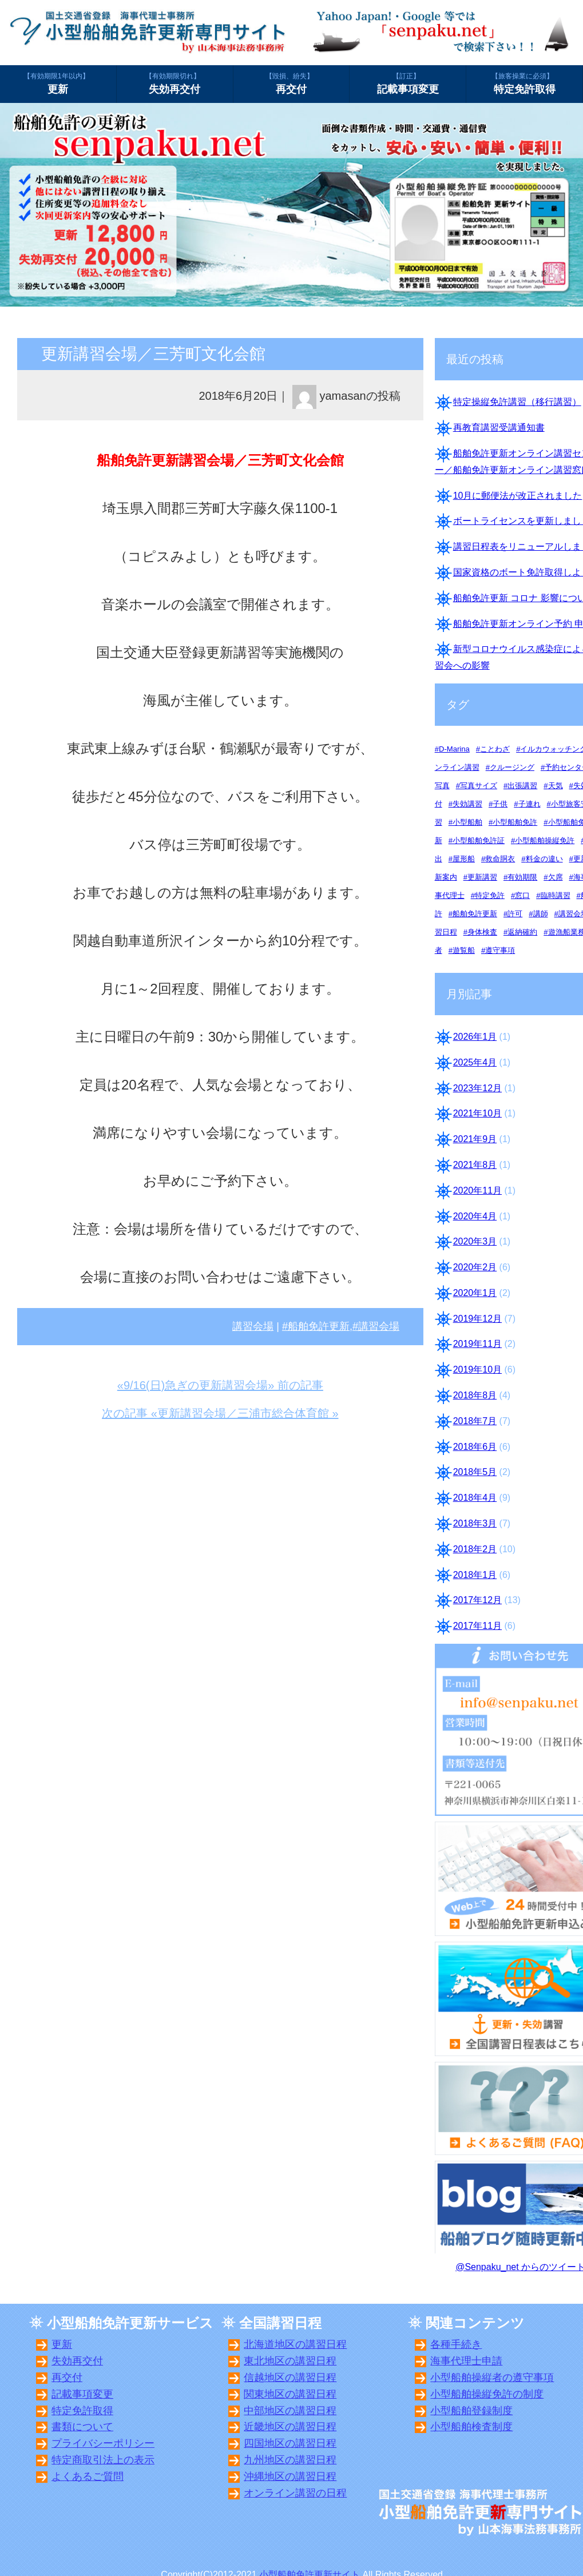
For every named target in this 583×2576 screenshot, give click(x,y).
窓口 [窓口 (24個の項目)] (522, 895)
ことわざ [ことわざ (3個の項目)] (495, 749)
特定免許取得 (524, 83)
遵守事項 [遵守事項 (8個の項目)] (500, 950)
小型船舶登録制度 (471, 2410)
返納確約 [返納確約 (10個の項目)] (522, 932)
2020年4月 (475, 1216)
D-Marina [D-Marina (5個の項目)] (454, 749)
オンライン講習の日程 (295, 2493)
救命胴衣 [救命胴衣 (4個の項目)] (500, 858)
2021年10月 (477, 1113)
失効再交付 (175, 83)
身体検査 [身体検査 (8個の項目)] (482, 932)
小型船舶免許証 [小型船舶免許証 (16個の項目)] (479, 840)
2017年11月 (477, 1626)
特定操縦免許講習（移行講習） (517, 402)
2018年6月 (475, 1447)
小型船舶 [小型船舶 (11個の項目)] (467, 822)
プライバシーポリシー (102, 2443)
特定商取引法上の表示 (102, 2460)
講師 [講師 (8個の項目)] (540, 913)
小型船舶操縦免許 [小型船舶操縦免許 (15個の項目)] (544, 840)
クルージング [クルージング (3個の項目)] (512, 767)
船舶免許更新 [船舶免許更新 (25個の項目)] (475, 913)
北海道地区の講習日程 (295, 2344)
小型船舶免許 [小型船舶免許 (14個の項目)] (515, 822)
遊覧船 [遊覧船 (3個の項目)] (464, 950)
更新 (58, 83)
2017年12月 (477, 1600)
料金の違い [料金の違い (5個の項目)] (544, 858)
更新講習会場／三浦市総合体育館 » (248, 1413)
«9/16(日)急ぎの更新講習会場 (192, 1385)
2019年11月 (477, 1344)
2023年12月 (477, 1088)
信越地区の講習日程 (290, 2377)
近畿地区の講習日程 (290, 2426)
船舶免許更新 (319, 1326)
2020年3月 (475, 1241)
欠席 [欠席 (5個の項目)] (555, 877)
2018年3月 (475, 1523)
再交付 (291, 83)
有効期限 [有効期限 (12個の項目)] (522, 877)
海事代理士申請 (466, 2361)
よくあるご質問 (87, 2476)
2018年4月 (475, 1497)
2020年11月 (477, 1190)
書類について (82, 2426)
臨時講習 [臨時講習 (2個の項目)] (555, 895)
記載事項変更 (408, 83)
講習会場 (252, 1326)
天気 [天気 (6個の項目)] (555, 785)
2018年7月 (475, 1421)
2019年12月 (477, 1318)
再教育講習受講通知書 (499, 427)
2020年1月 (475, 1293)
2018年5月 (475, 1472)
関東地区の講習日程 (290, 2394)
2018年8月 (475, 1395)
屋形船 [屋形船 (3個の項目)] (464, 858)
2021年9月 (475, 1139)
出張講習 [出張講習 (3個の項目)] (522, 785)
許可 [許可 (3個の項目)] (514, 913)
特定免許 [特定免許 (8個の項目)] (490, 895)
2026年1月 (475, 1036)
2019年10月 (477, 1369)
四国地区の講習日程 (290, 2443)
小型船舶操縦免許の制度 (487, 2394)
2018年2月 (475, 1549)
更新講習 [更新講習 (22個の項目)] (482, 877)
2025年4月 (475, 1062)
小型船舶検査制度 (471, 2426)
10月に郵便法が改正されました (517, 495)
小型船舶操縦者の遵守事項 (492, 2377)
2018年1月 (475, 1575)
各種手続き (456, 2344)
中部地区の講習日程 (290, 2410)
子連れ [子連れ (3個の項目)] (529, 804)
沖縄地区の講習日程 (290, 2476)
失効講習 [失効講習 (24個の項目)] (467, 804)
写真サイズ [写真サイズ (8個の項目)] (478, 785)
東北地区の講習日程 (290, 2361)
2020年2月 (475, 1267)
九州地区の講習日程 (290, 2460)
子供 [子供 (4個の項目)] (500, 804)
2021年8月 (475, 1165)
